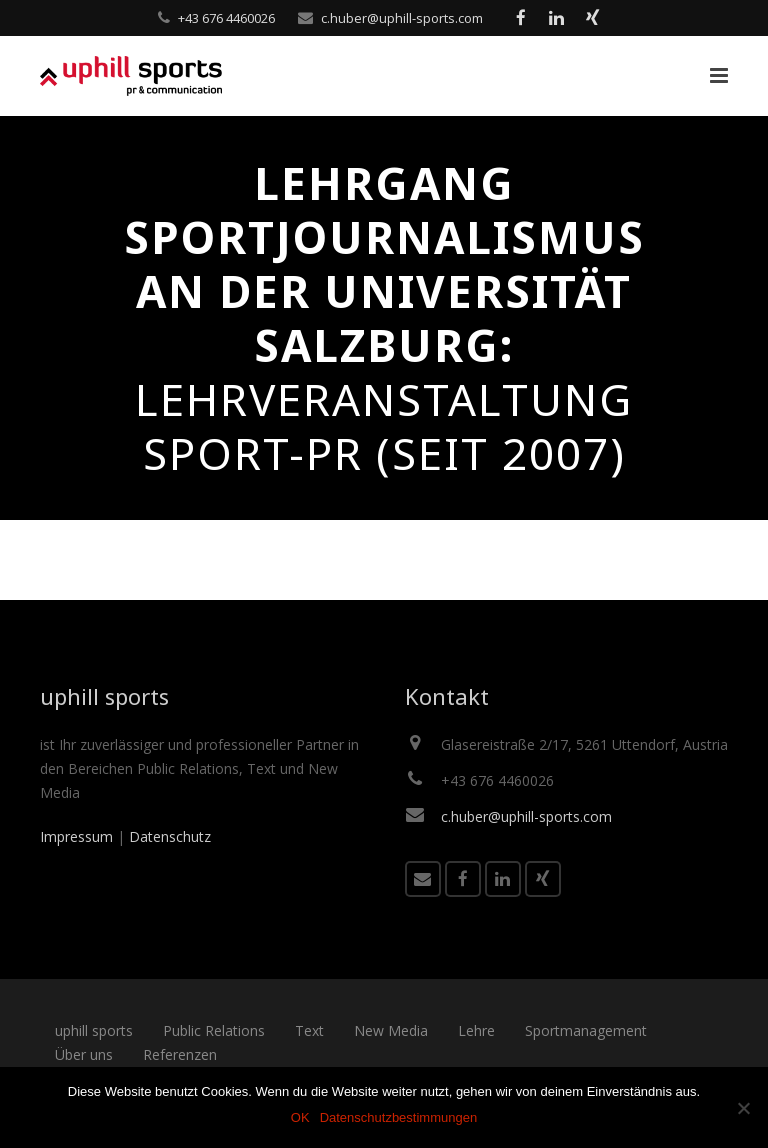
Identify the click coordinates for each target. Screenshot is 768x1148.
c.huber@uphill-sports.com (402, 18)
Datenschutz (170, 836)
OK (300, 1117)
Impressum (76, 836)
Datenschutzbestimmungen (399, 1117)
